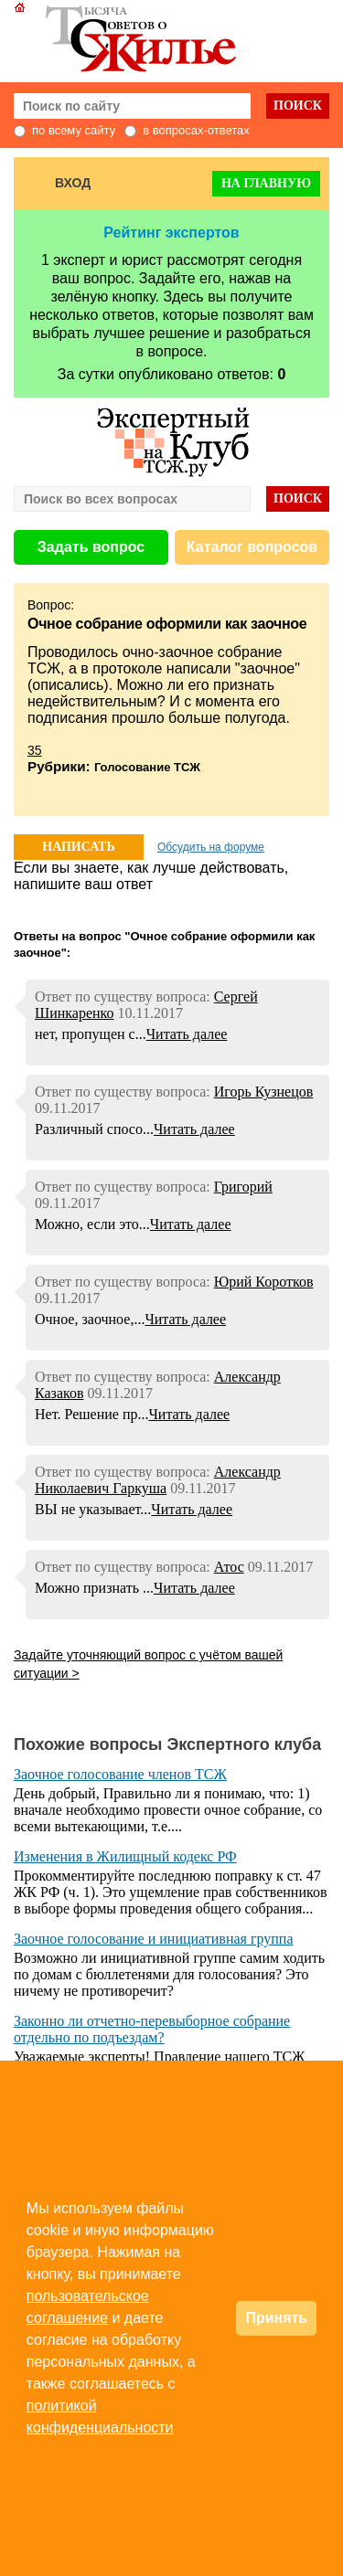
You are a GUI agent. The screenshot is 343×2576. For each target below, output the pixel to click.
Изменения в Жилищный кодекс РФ (125, 1856)
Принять (276, 2318)
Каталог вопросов (252, 547)
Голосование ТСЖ (147, 767)
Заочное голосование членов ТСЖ (120, 1774)
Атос (229, 1566)
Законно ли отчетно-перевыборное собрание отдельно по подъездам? (152, 2029)
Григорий (243, 1186)
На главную (266, 183)
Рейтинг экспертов (171, 232)
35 (34, 750)
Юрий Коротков (264, 1281)
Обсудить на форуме (210, 847)
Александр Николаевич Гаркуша (158, 1480)
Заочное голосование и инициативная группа (154, 1938)
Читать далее (187, 1034)
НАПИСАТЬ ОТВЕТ (78, 850)
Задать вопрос (91, 547)
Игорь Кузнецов (264, 1091)
